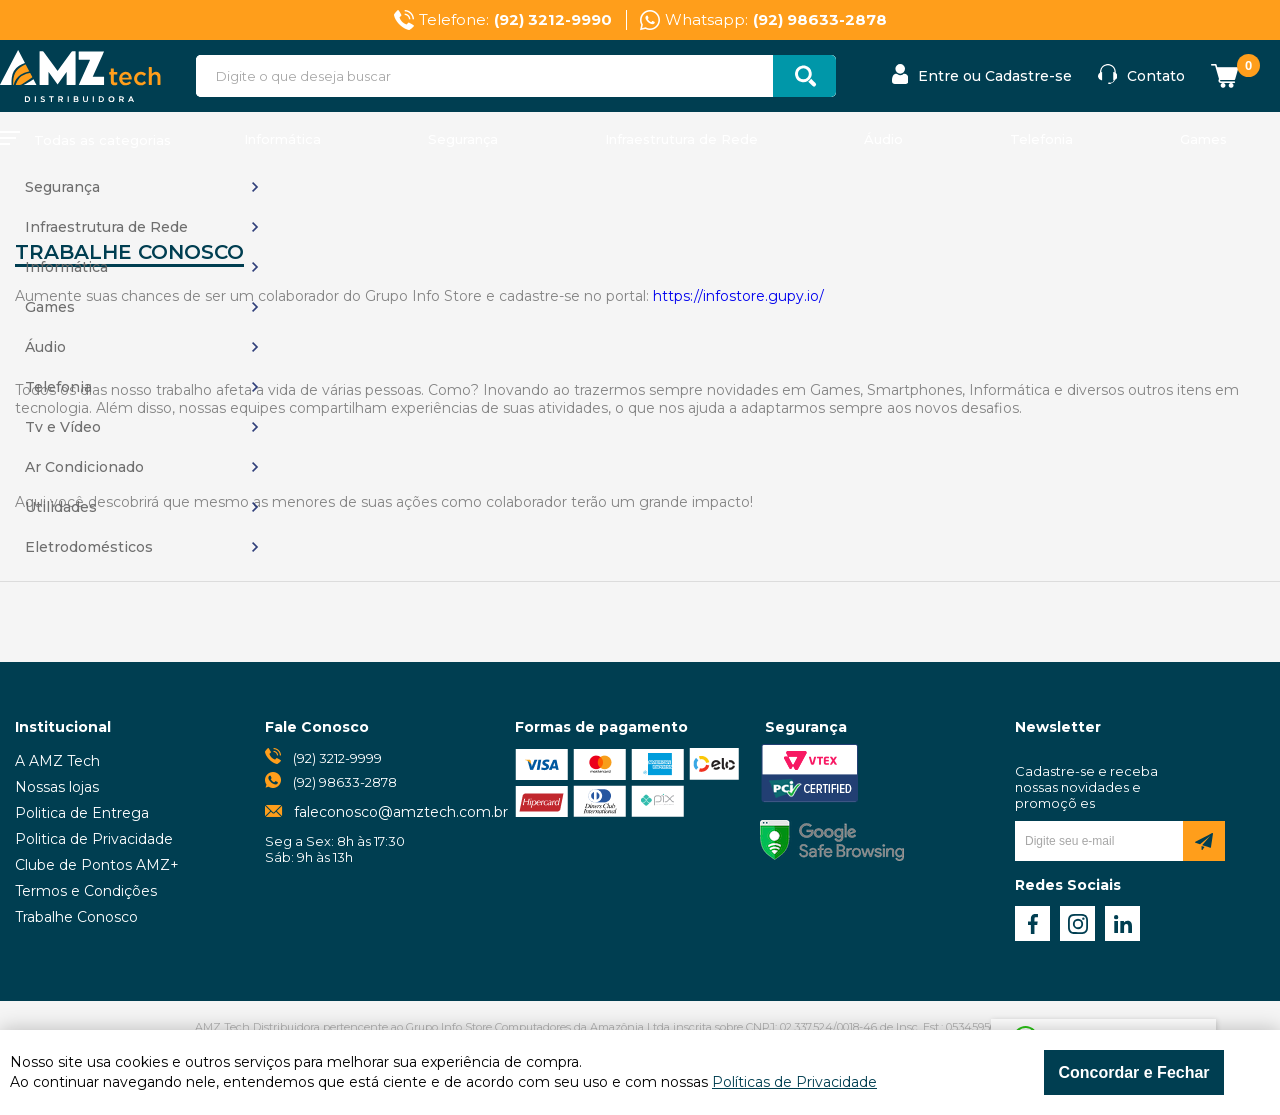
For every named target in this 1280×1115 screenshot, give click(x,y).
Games (1203, 139)
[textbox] (516, 76)
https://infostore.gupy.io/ (738, 296)
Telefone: (515, 20)
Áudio (883, 139)
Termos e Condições (86, 891)
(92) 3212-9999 (337, 758)
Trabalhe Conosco (76, 917)
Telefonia (1041, 139)
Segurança (463, 139)
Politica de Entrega (82, 813)
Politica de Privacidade (94, 839)
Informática (282, 139)
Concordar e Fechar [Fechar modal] (1133, 1072)
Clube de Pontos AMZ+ (97, 865)
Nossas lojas (57, 787)
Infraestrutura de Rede (681, 139)
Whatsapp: (776, 20)
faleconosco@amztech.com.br (401, 812)
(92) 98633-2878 (345, 782)
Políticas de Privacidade (794, 1082)
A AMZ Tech (57, 761)
